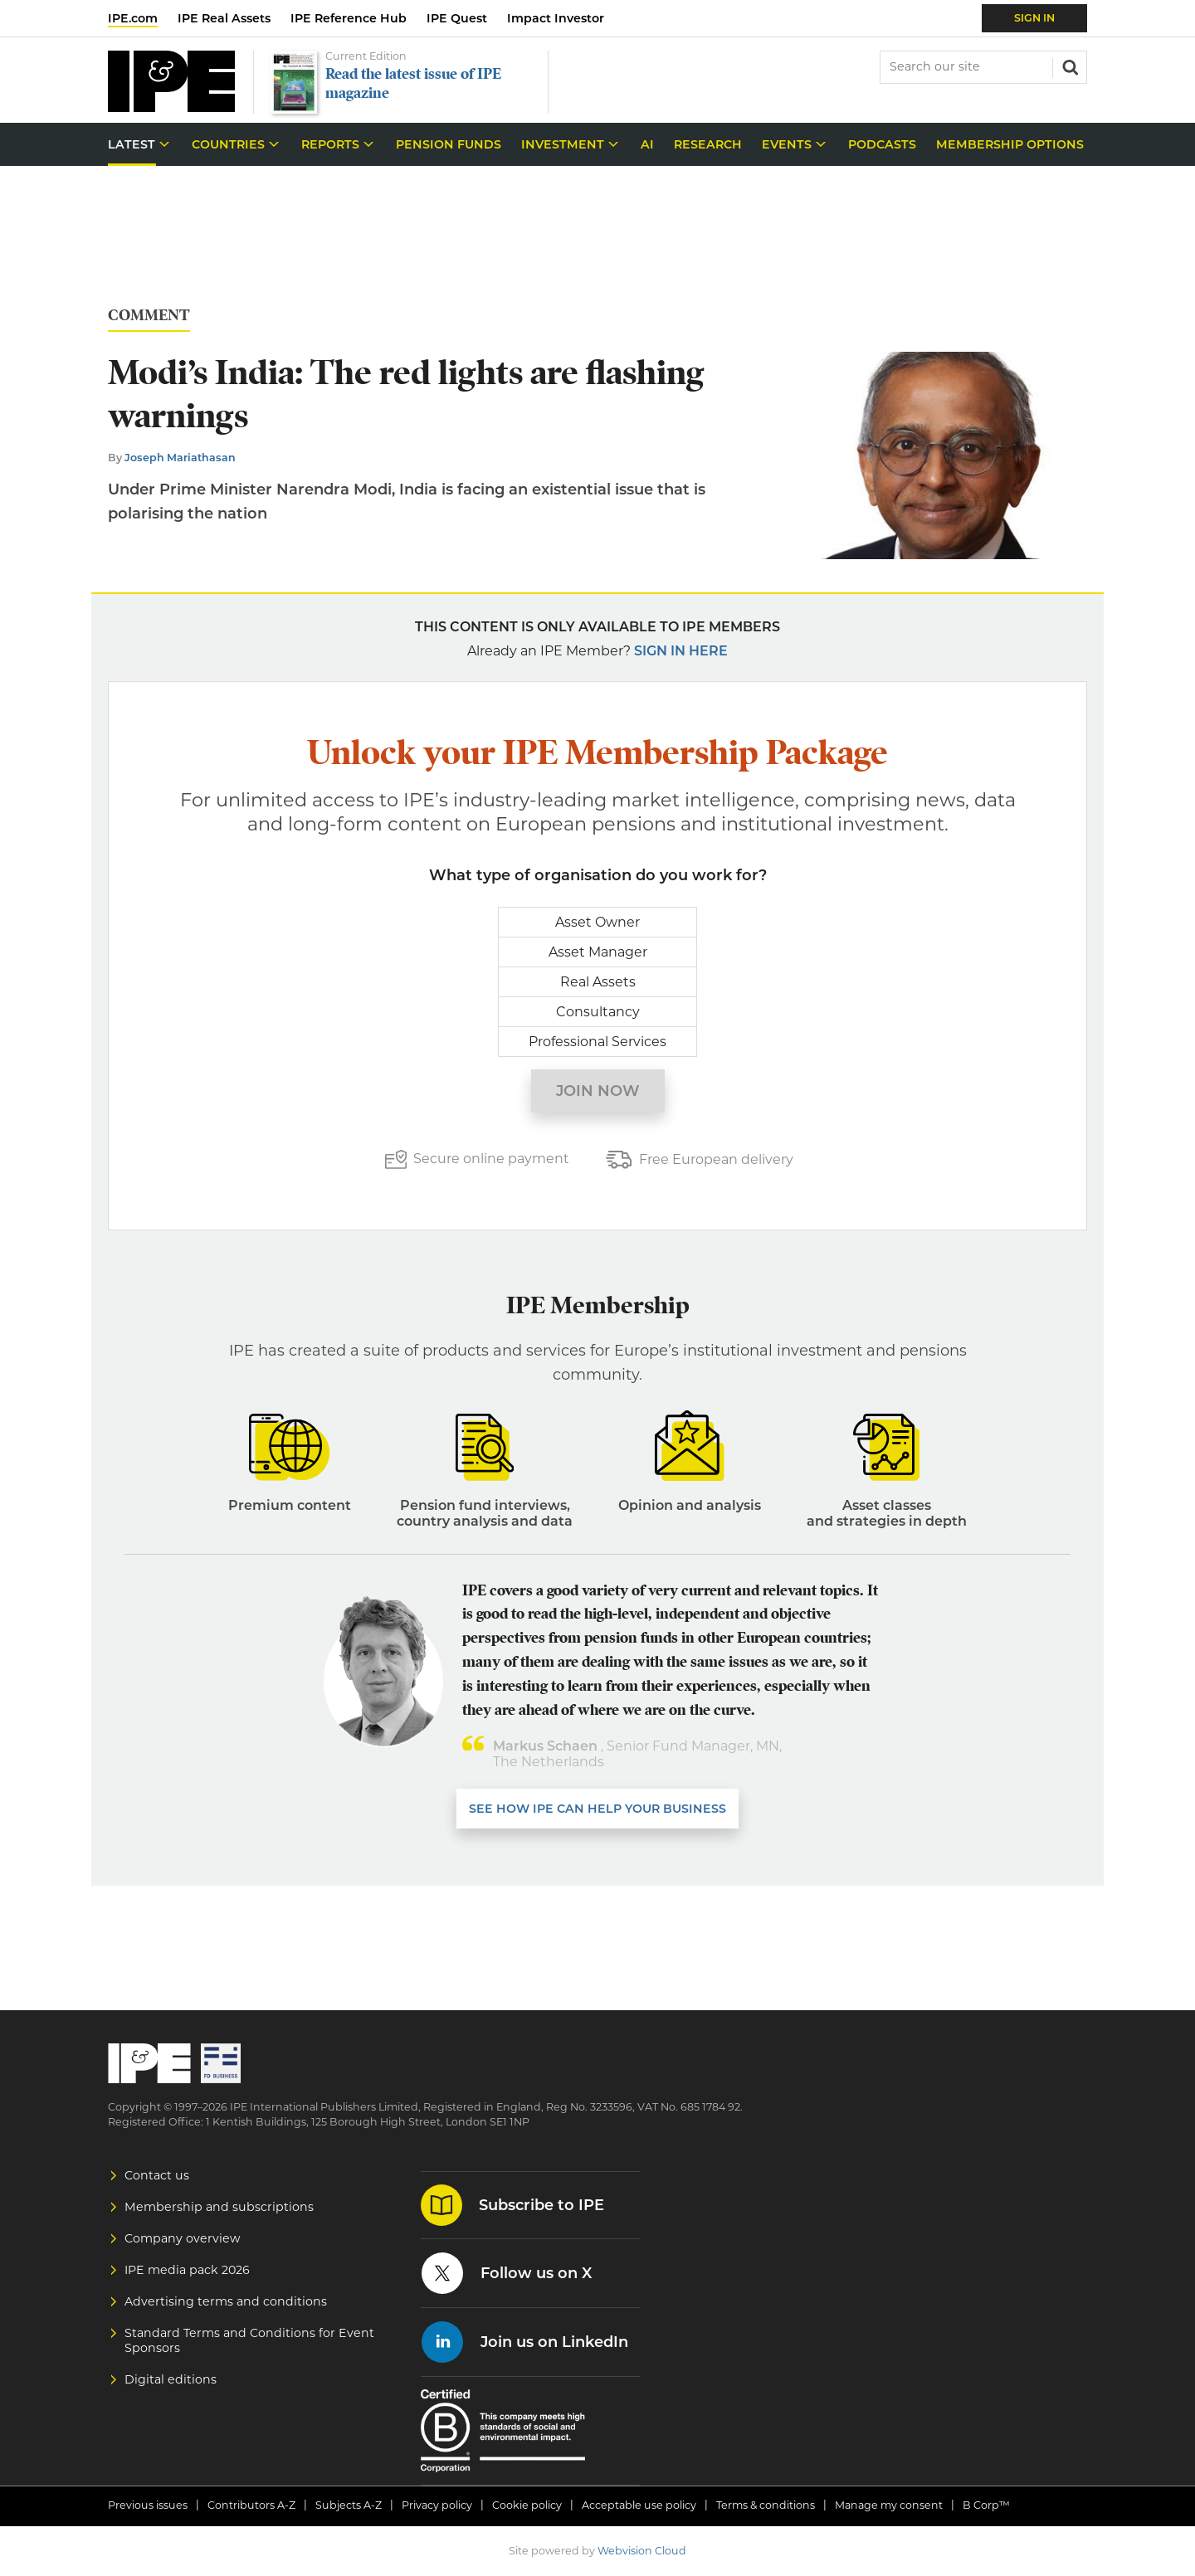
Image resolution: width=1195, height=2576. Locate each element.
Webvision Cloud (642, 2550)
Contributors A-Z (251, 2505)
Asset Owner (597, 922)
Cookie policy (527, 2505)
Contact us (156, 2175)
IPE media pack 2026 (187, 2269)
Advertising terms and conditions (225, 2301)
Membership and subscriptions (219, 2206)
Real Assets (598, 982)
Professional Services (597, 1041)
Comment (149, 315)
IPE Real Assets (224, 18)
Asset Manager (598, 952)
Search (1069, 65)
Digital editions (170, 2379)
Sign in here (681, 651)
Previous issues (148, 2505)
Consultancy (598, 1012)
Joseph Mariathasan (180, 457)
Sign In (1034, 18)
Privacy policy (437, 2505)
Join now (598, 1091)
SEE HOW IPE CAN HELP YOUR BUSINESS (597, 1808)
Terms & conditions (765, 2505)
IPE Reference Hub (348, 18)
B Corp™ (986, 2505)
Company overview (182, 2238)
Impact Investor (555, 18)
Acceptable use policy (639, 2505)
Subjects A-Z (348, 2505)
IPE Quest (457, 18)
